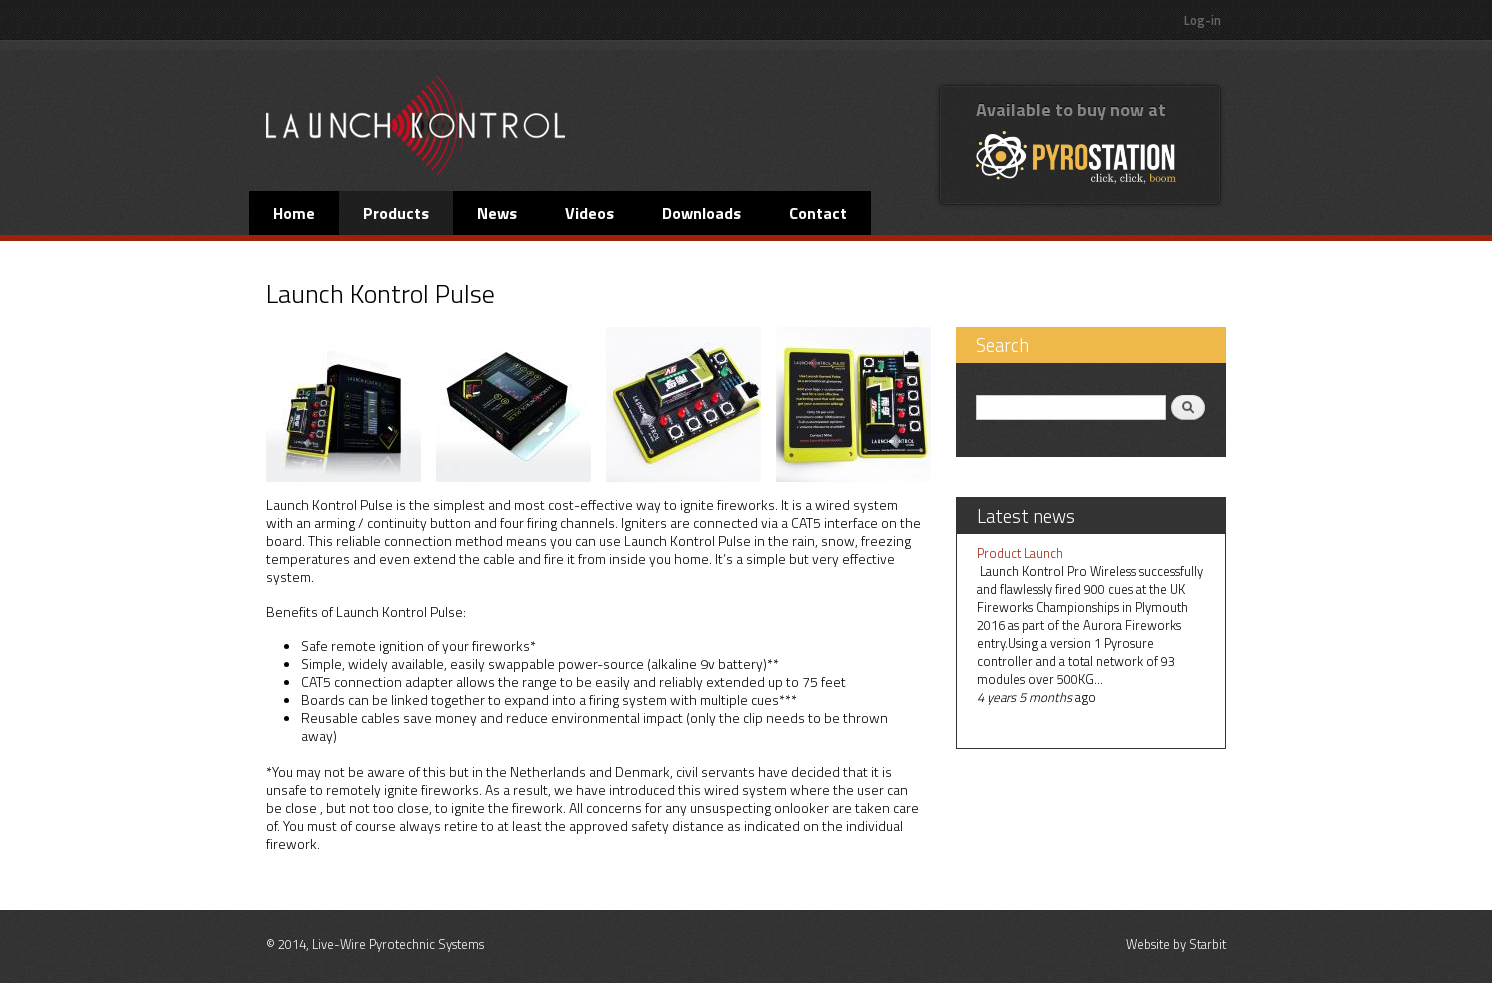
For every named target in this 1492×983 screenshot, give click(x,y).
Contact (818, 213)
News (497, 213)
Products (396, 213)
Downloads (701, 213)
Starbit (1207, 944)
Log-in (1202, 20)
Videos (589, 213)
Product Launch (1020, 553)
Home (294, 213)
